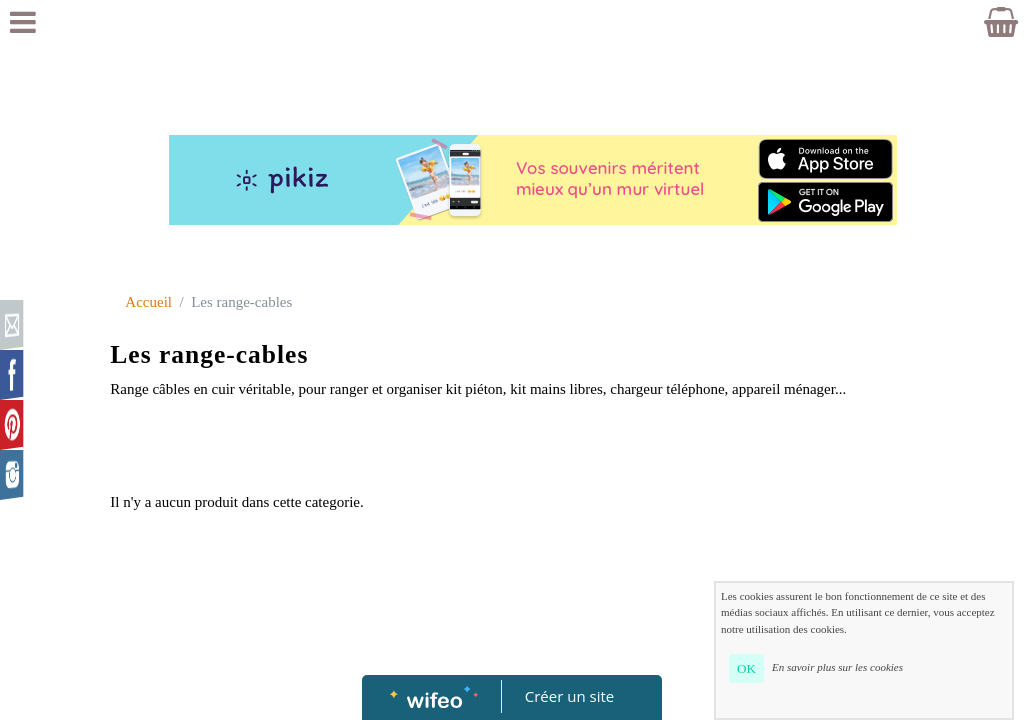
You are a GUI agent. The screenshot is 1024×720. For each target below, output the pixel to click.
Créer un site (569, 696)
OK (746, 668)
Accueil (148, 302)
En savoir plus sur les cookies (837, 667)
